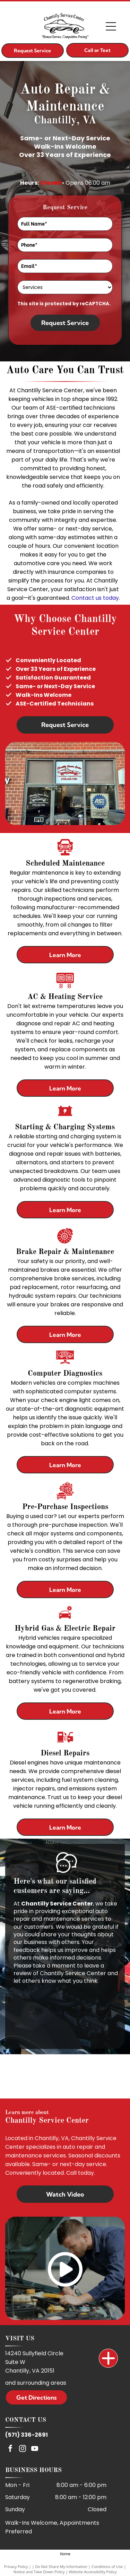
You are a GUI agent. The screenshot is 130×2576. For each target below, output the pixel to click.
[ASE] (65, 2077)
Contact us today (95, 598)
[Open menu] (111, 26)
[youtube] (34, 2449)
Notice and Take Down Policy (39, 2571)
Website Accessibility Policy (92, 2571)
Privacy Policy (16, 2566)
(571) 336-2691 (26, 2435)
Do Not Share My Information (61, 2566)
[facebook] (10, 2449)
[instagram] (22, 2449)
